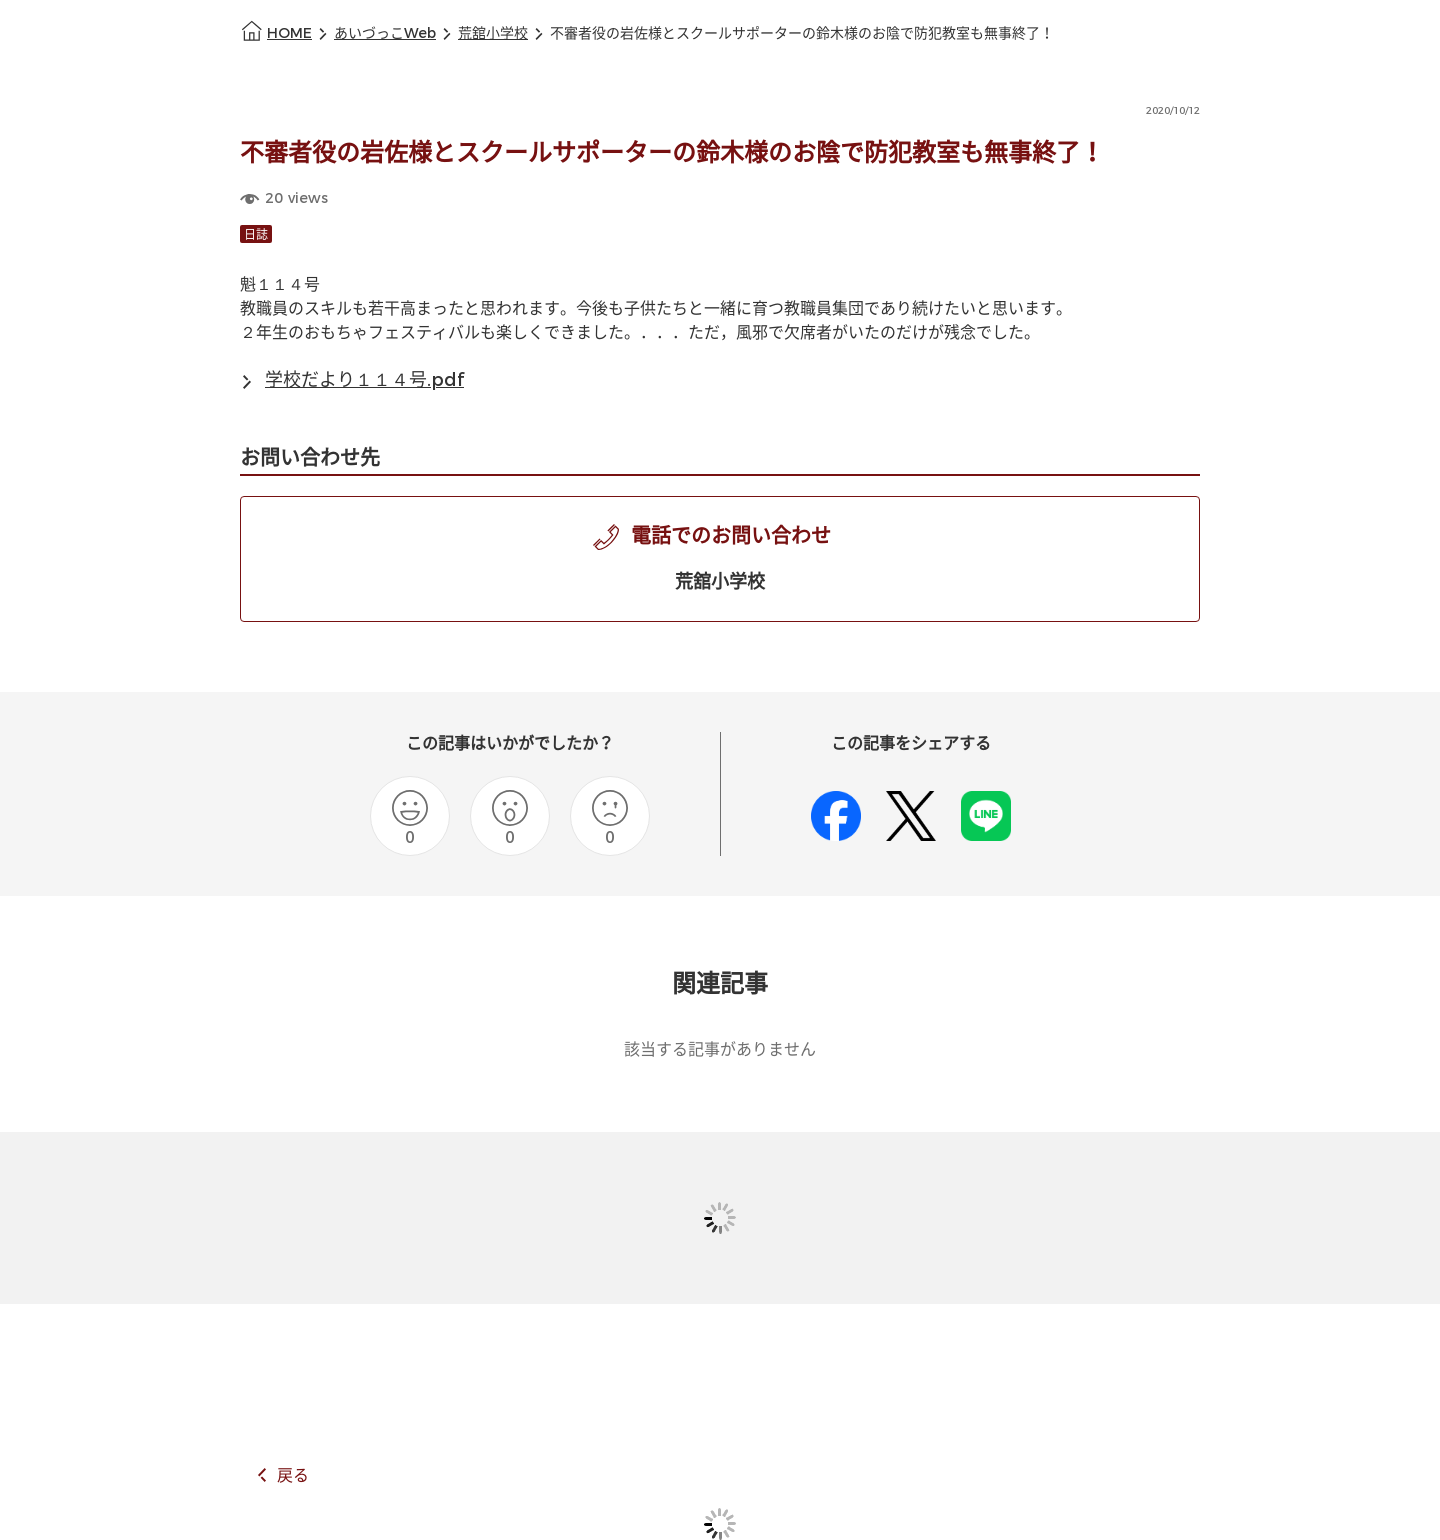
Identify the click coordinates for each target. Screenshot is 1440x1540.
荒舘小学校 (493, 33)
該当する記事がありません (720, 1049)
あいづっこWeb (385, 33)
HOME (289, 33)
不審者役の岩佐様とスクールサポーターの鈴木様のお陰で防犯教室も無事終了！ (802, 33)
